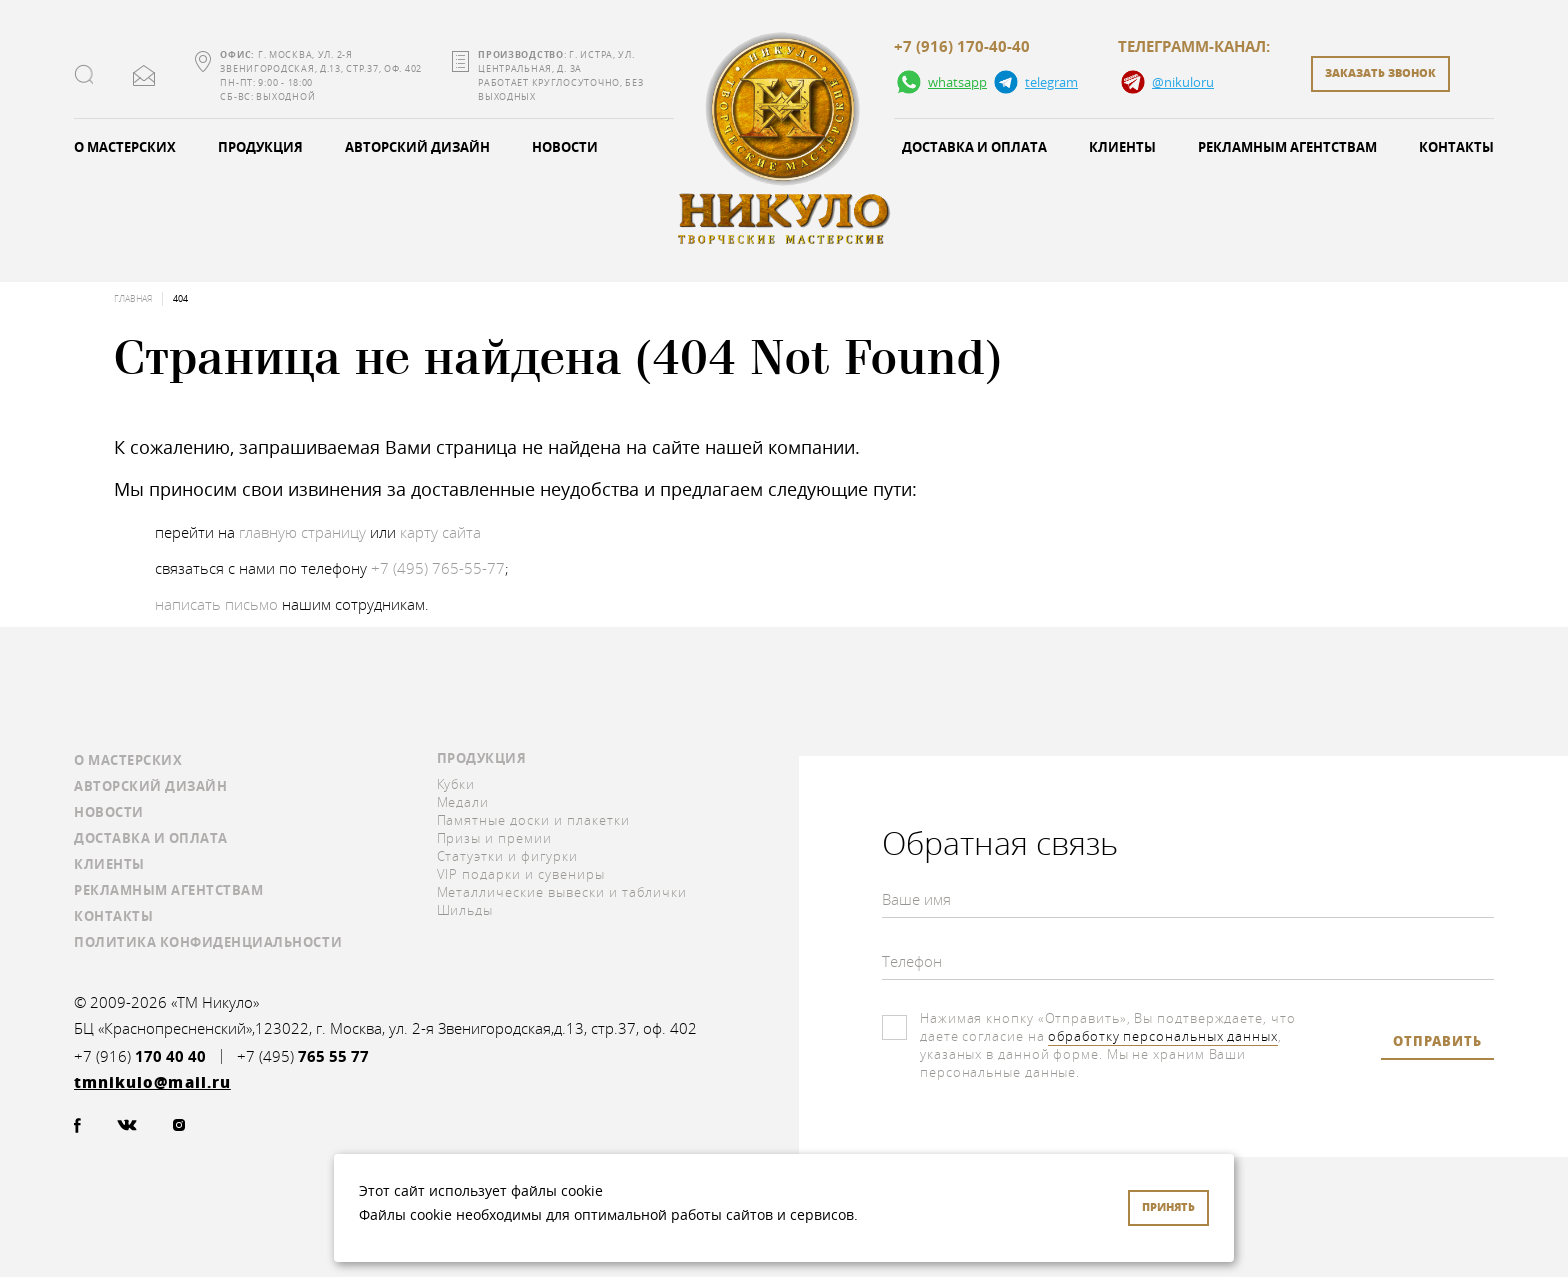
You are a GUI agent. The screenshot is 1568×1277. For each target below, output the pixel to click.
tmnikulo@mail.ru (144, 75)
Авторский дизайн (417, 147)
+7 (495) (303, 1056)
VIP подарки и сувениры (521, 874)
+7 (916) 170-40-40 (962, 47)
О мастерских (125, 147)
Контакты (1456, 147)
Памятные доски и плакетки (533, 820)
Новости (565, 147)
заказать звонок (1380, 72)
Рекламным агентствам (1287, 147)
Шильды (465, 910)
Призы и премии (495, 838)
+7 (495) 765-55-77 (438, 568)
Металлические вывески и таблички (562, 892)
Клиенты (1122, 147)
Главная (133, 299)
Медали (463, 802)
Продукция (260, 147)
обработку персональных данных (1162, 1036)
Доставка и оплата (974, 147)
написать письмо (216, 604)
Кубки (456, 784)
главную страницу (302, 532)
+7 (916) (140, 1056)
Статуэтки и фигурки (508, 856)
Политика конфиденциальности (208, 942)
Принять (1168, 1206)
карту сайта (440, 532)
